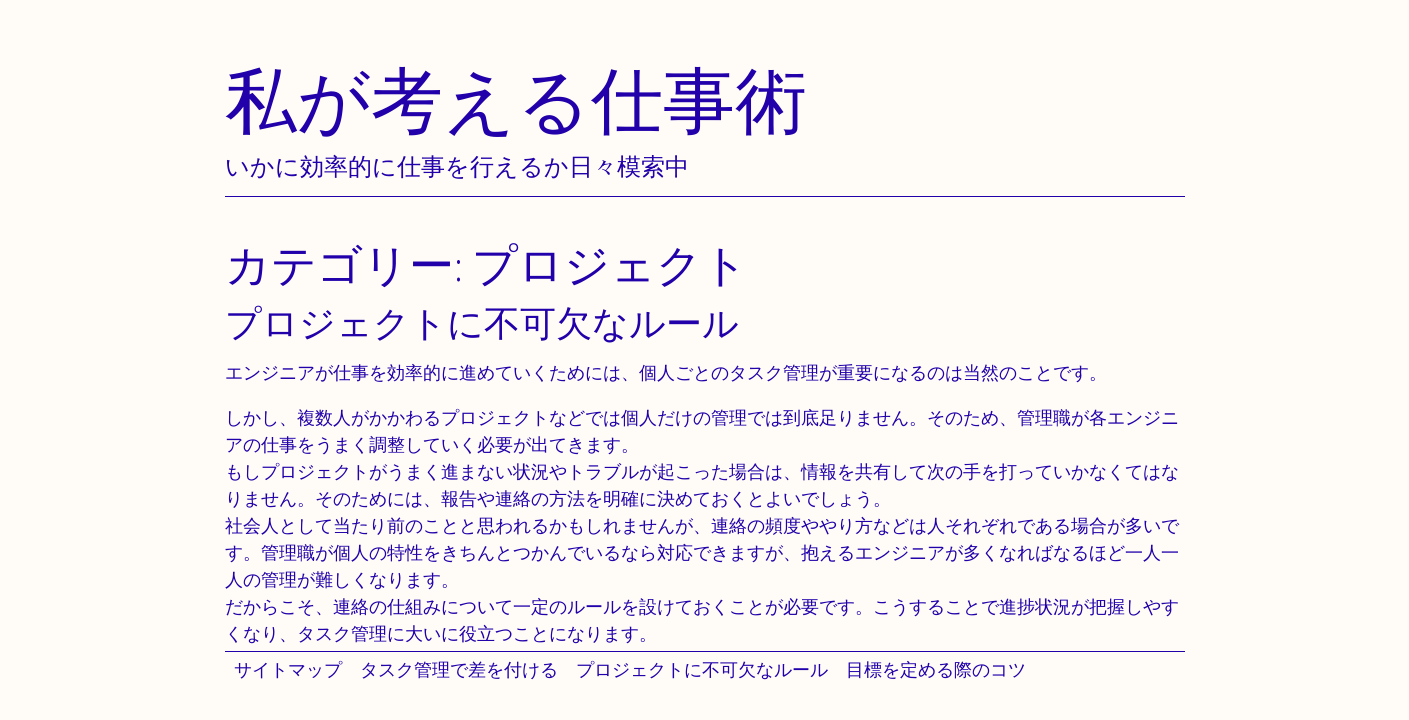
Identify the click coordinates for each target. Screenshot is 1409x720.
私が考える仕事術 (516, 99)
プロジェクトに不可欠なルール (702, 669)
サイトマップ (288, 669)
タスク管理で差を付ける (459, 669)
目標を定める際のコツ (936, 669)
